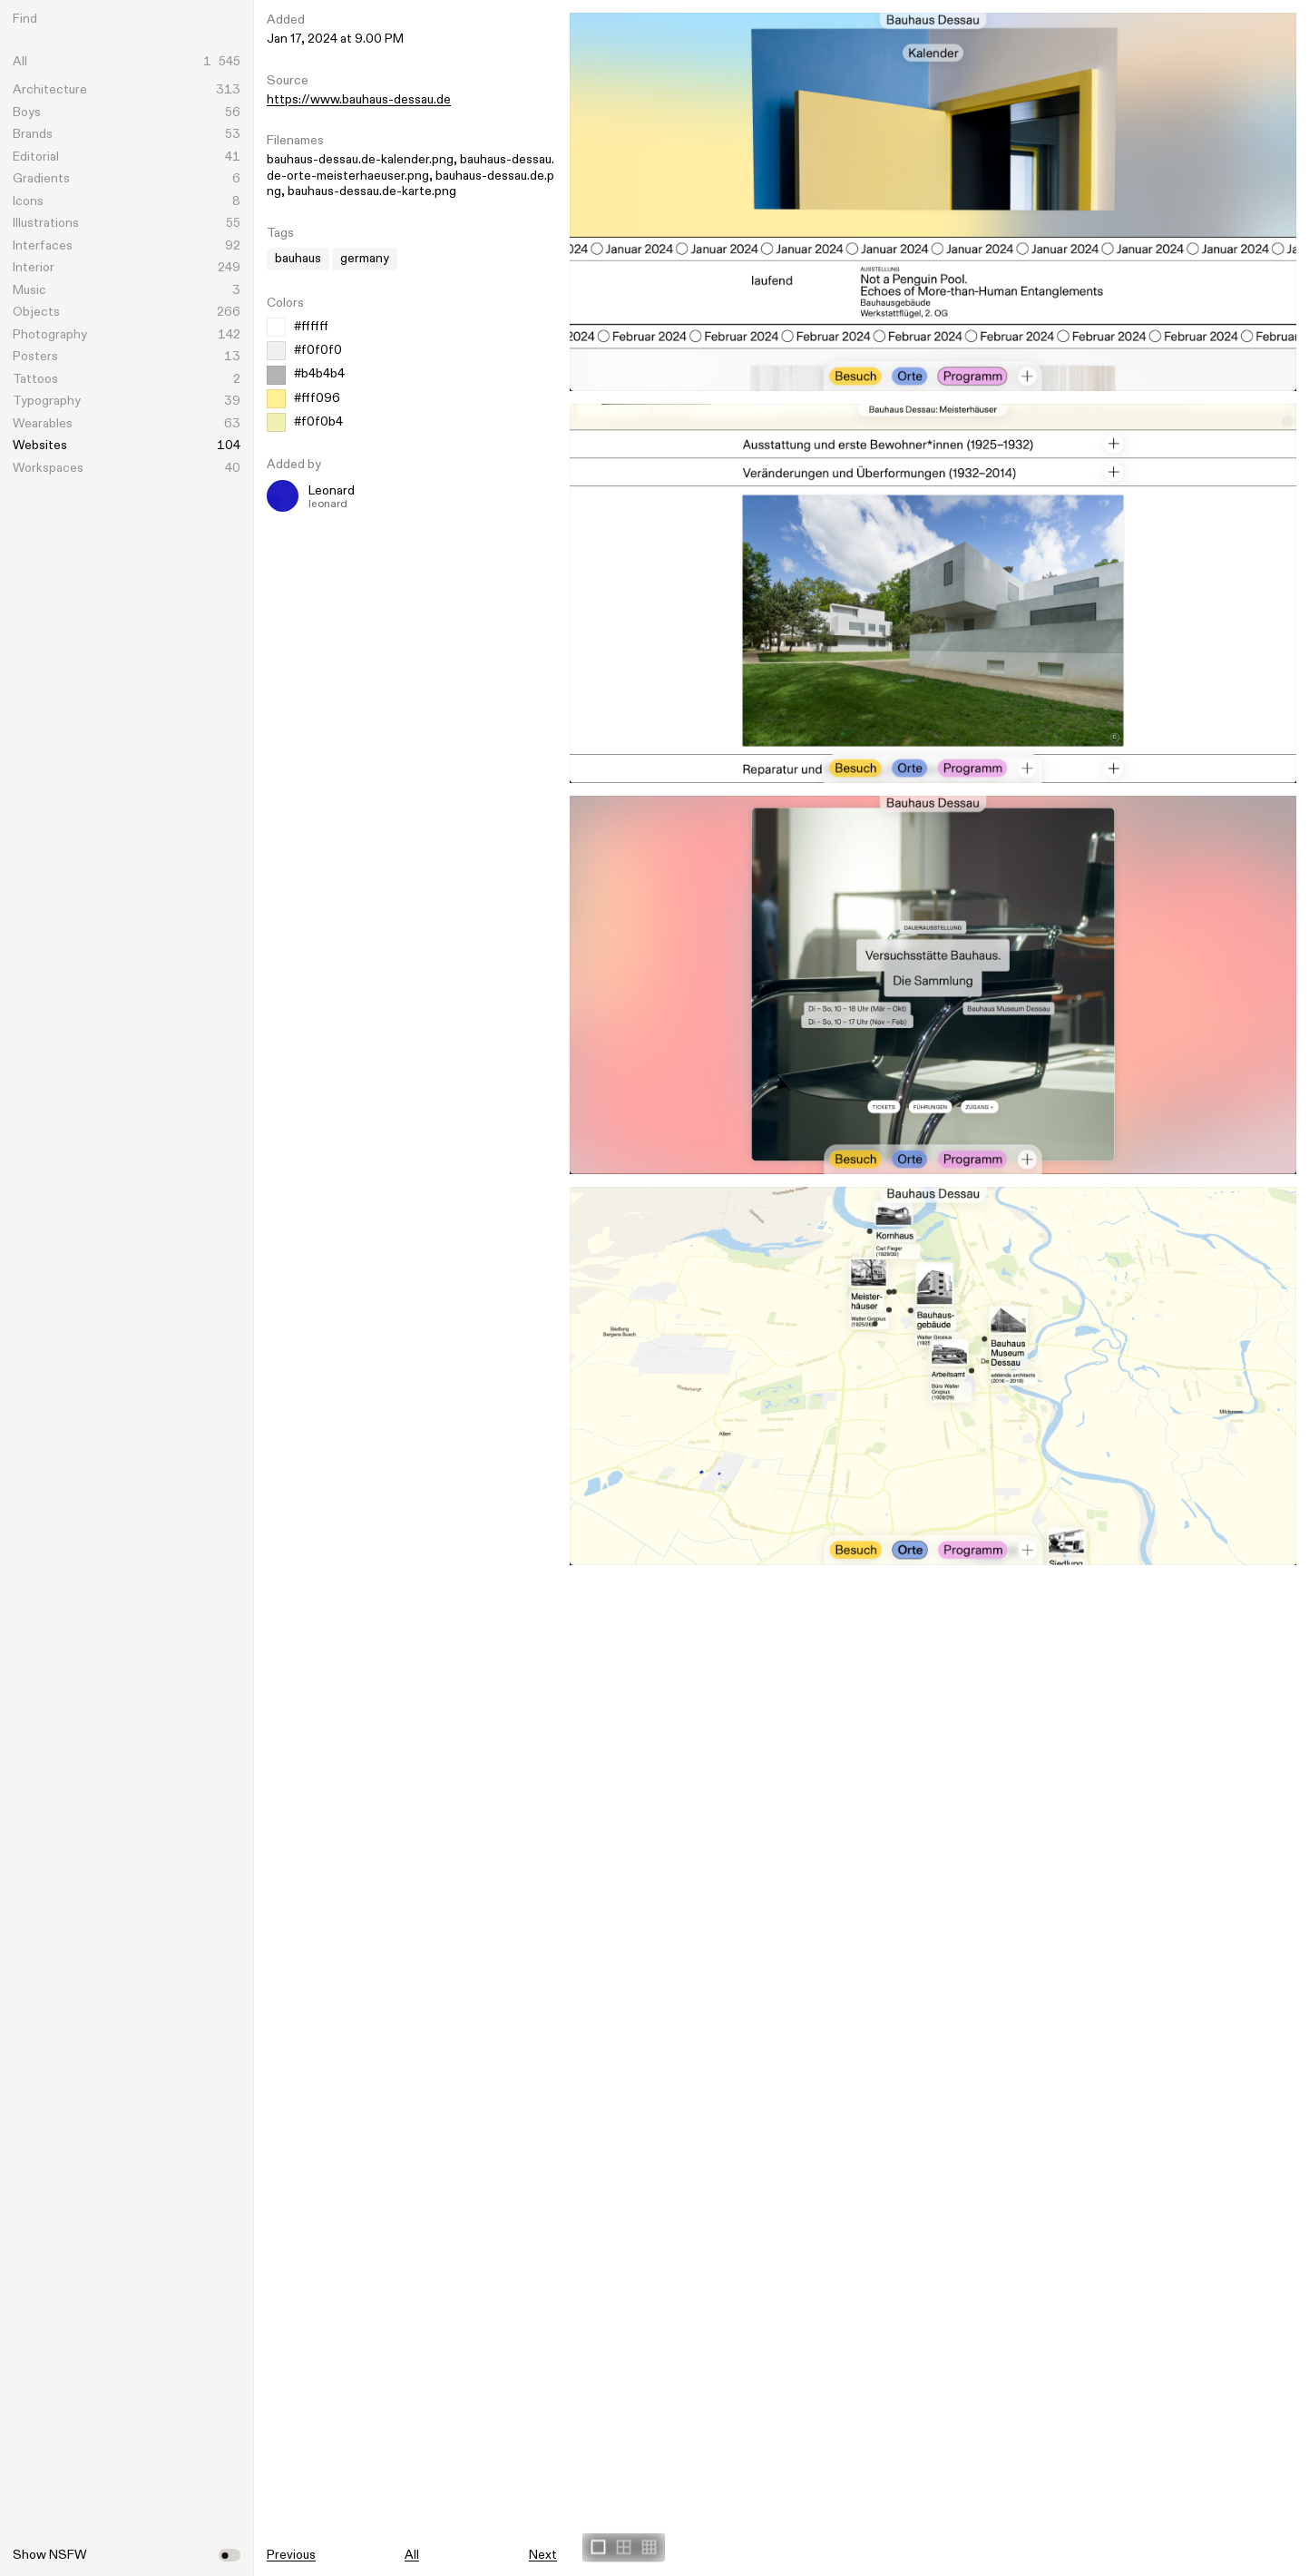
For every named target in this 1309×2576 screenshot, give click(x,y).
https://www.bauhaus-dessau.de (359, 99)
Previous (291, 2555)
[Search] (141, 19)
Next (543, 2555)
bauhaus (298, 258)
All (412, 2555)
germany (364, 258)
